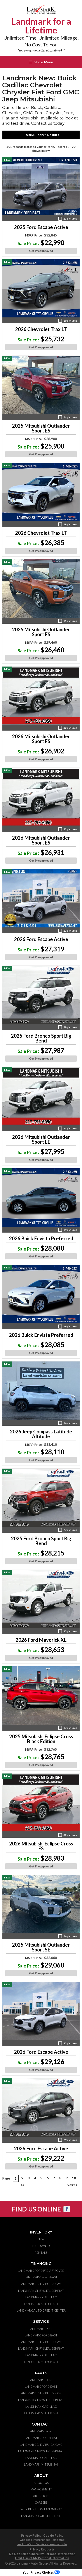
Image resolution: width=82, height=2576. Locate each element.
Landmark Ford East (41, 2277)
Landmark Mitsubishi (41, 2304)
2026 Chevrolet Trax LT (41, 329)
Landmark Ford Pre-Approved (41, 2270)
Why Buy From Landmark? (41, 2509)
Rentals (41, 2252)
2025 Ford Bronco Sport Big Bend (41, 1038)
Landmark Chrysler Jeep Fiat (41, 2290)
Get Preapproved (41, 251)
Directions (41, 2496)
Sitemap (58, 2539)
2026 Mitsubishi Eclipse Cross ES (41, 1846)
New (41, 2239)
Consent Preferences (35, 2539)
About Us (41, 2482)
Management (41, 2489)
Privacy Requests (42, 2549)
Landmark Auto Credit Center (41, 2310)
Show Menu (41, 62)
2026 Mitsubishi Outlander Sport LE (41, 1139)
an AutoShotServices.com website (42, 2544)
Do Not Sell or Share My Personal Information (42, 2554)
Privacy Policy (31, 2535)
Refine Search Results (41, 135)
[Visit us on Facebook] (66, 2209)
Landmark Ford (41, 2328)
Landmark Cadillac (41, 2297)
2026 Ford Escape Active (41, 939)
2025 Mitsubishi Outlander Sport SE (41, 1947)
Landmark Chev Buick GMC (41, 2284)
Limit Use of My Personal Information (42, 2558)
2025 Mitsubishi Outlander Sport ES (41, 428)
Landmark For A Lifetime (41, 2515)
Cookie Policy (53, 2535)
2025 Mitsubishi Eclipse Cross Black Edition (41, 1739)
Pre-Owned (41, 2246)
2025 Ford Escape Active (41, 227)
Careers (41, 2502)
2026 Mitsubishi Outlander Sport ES (41, 739)
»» (23, 2184)
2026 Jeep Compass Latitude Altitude (41, 1434)
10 (74, 2178)
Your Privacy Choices (41, 2572)
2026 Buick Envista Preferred (41, 1238)
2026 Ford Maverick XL (41, 1640)
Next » (72, 2184)
